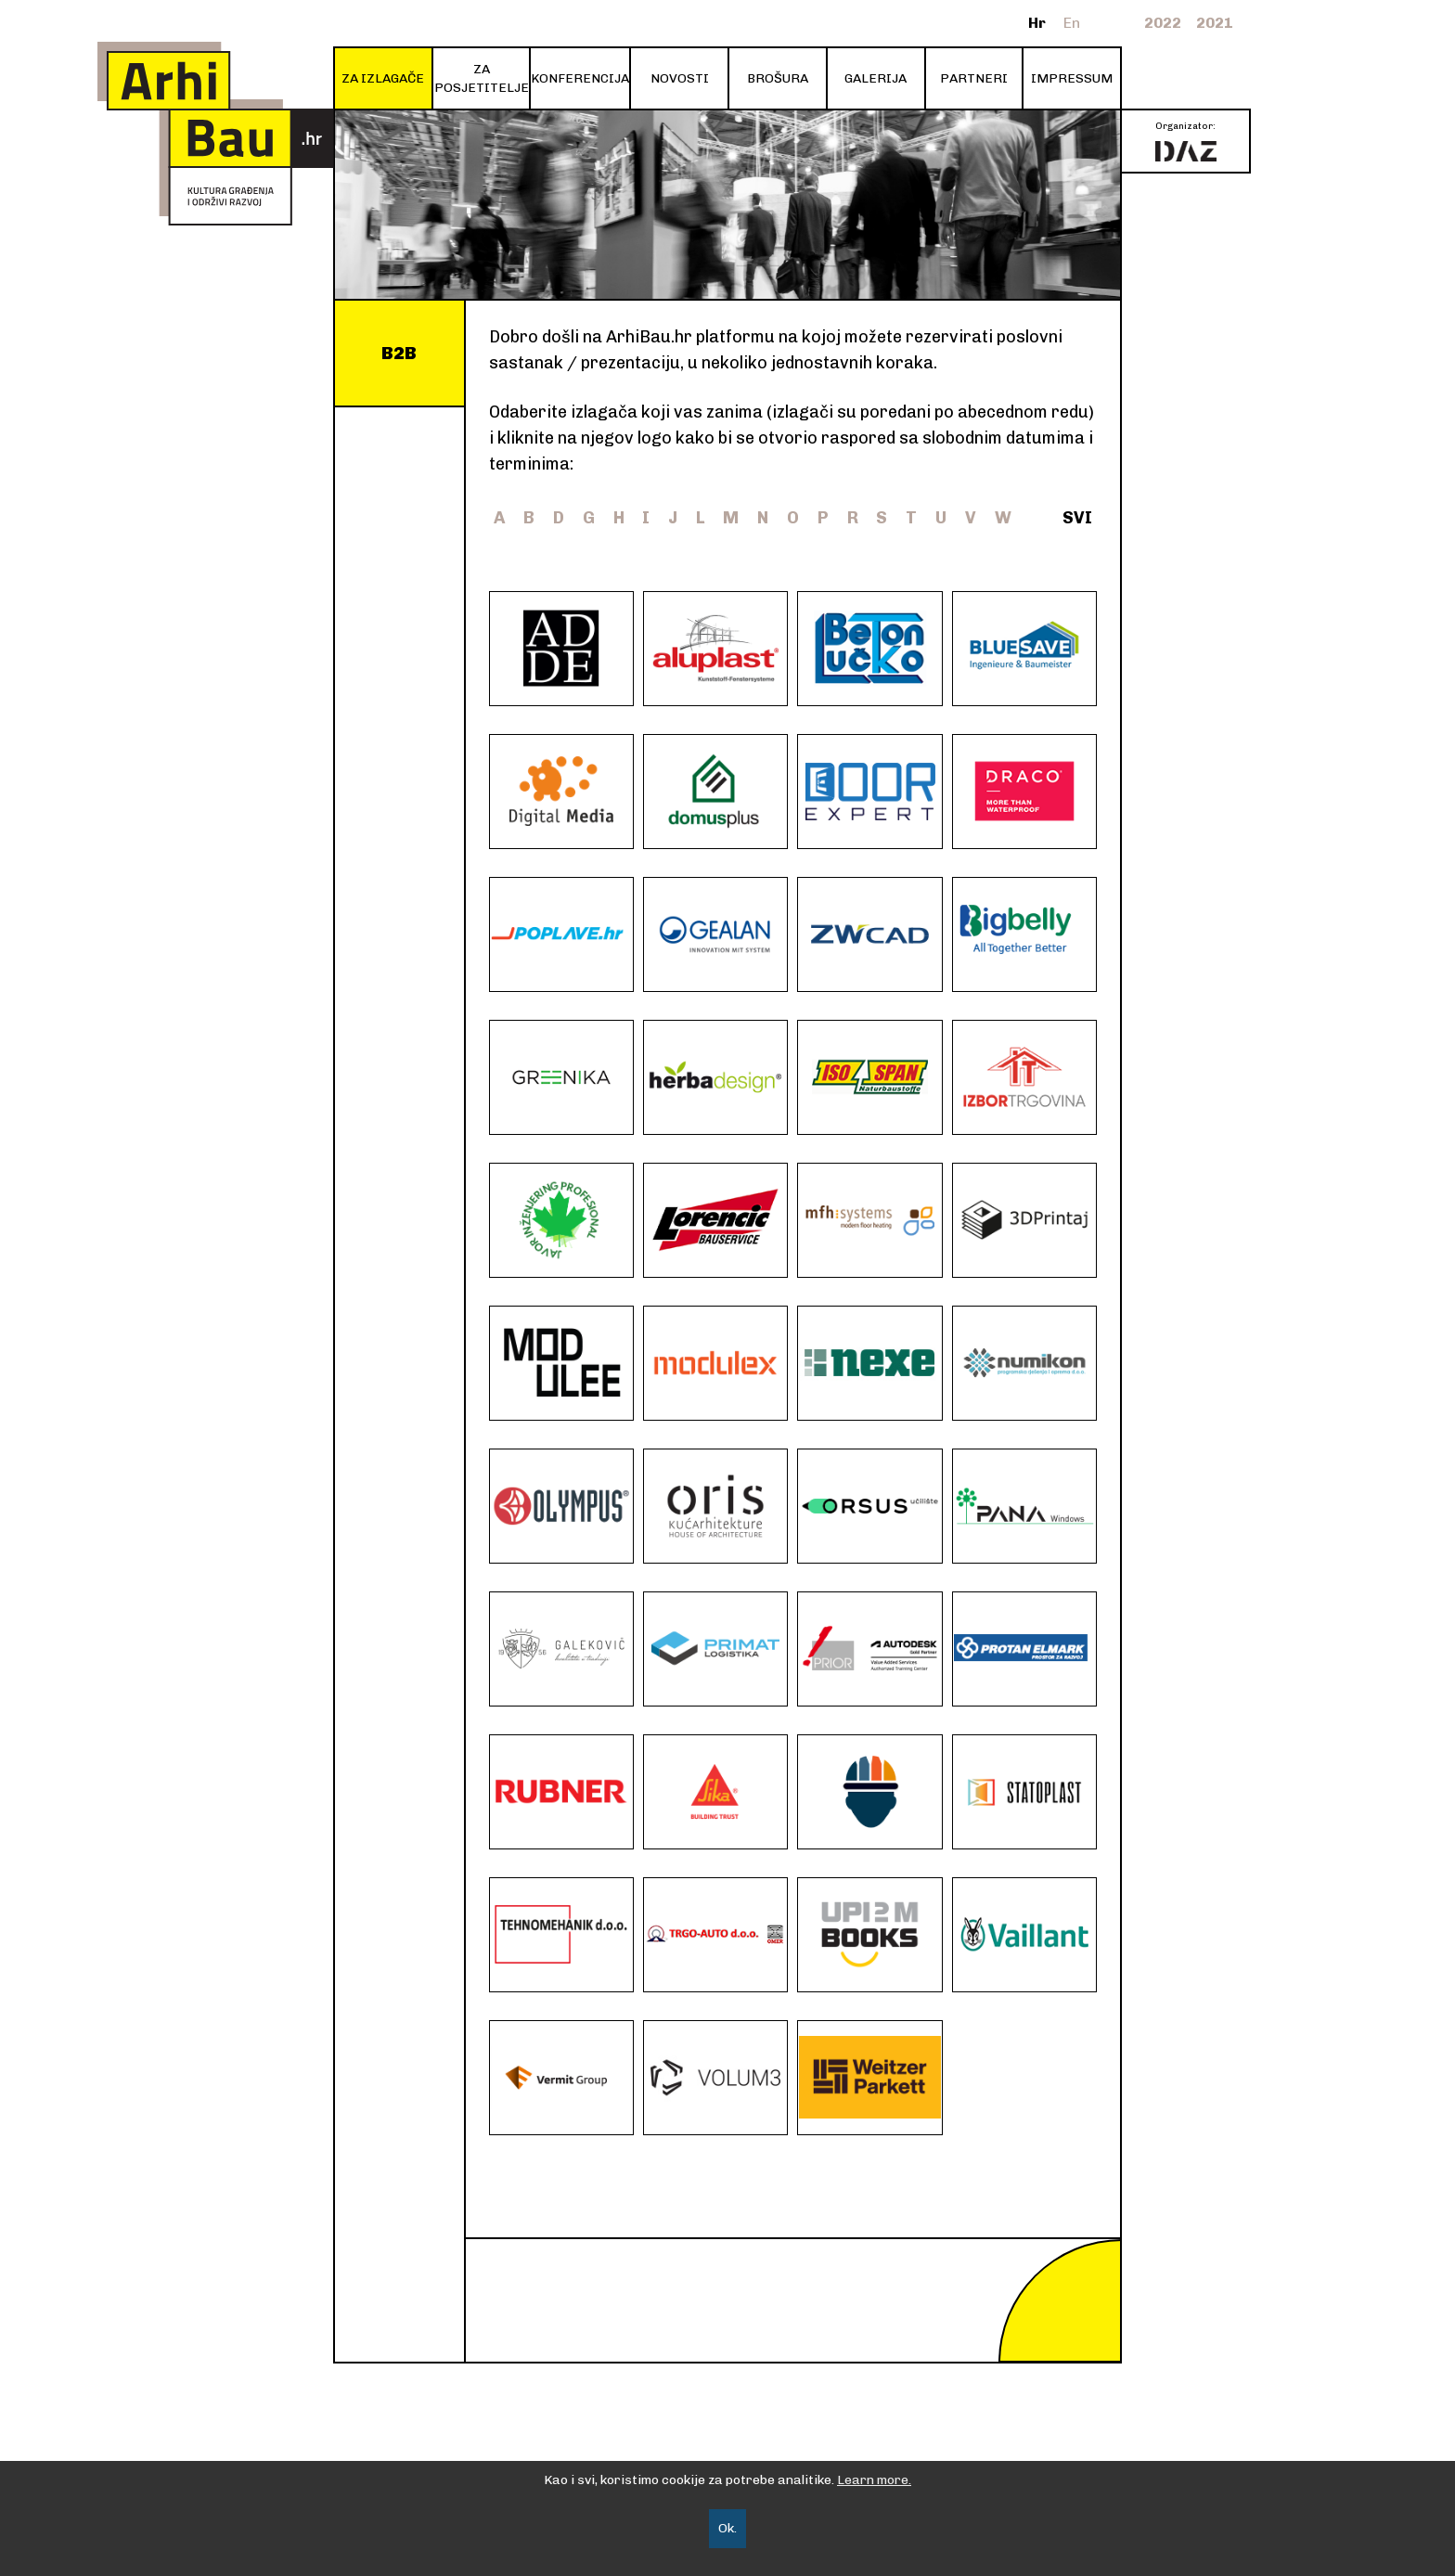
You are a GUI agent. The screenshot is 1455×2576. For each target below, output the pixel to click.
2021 (1214, 23)
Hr (1037, 23)
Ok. (727, 2528)
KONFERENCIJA (580, 78)
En (1071, 23)
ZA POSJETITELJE (481, 78)
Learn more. (874, 2480)
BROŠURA (777, 78)
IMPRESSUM (1072, 78)
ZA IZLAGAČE (382, 78)
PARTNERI (974, 78)
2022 (1162, 23)
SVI (1077, 518)
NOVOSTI (679, 78)
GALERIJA (875, 78)
